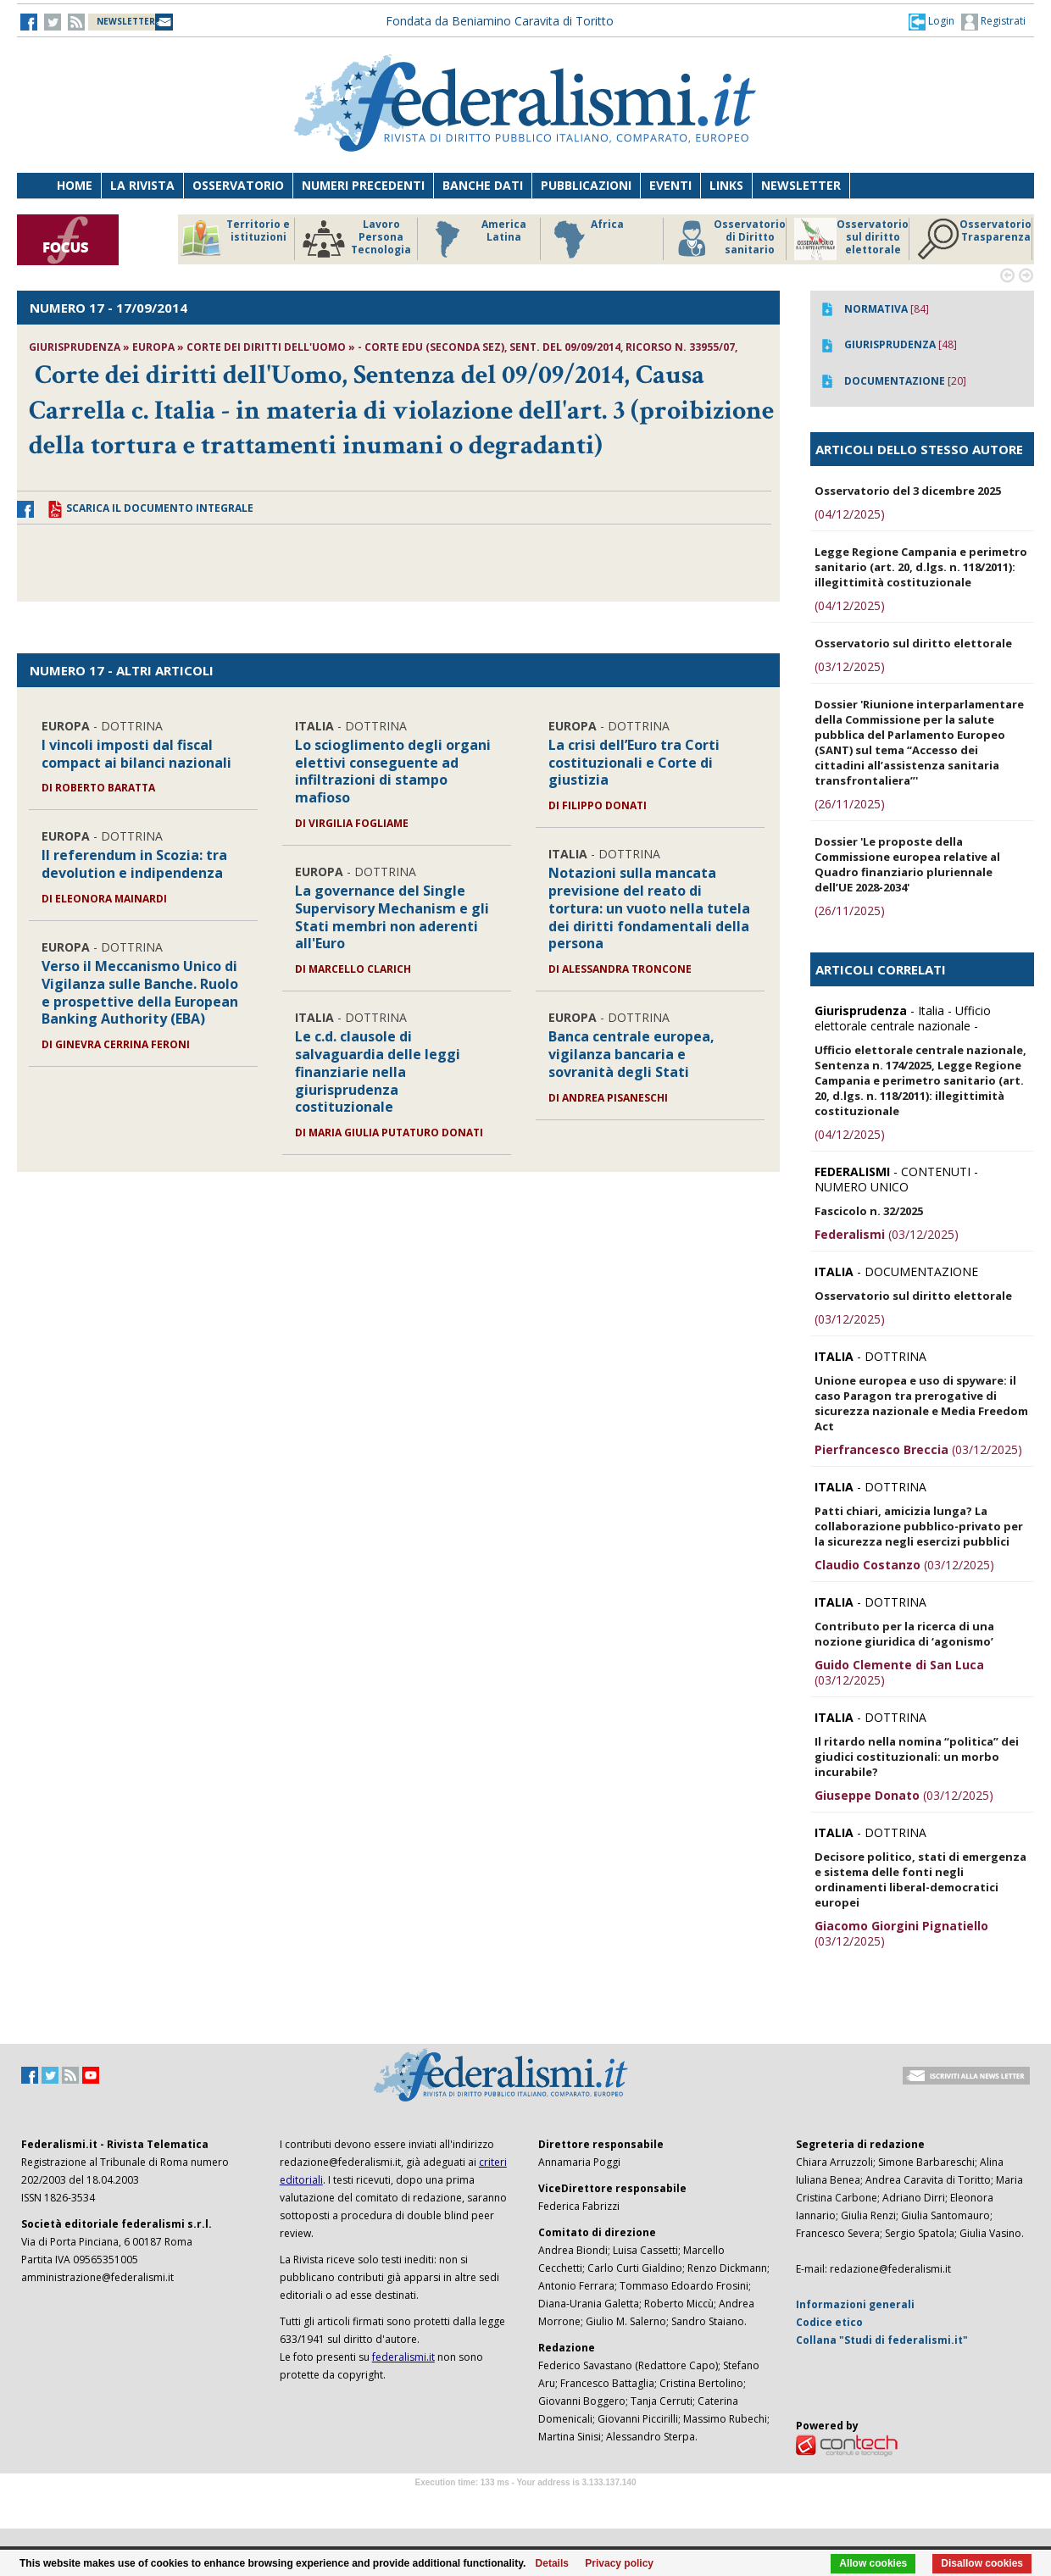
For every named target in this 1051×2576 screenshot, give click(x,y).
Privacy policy (619, 2563)
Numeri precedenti (363, 185)
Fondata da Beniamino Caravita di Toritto (500, 21)
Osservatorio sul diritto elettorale (851, 239)
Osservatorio (238, 185)
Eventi (670, 185)
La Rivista (142, 185)
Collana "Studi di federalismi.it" (882, 2340)
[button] (931, 21)
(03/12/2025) (850, 666)
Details (552, 2563)
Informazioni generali (855, 2304)
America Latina (475, 239)
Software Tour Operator (525, 2502)
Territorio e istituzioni (235, 239)
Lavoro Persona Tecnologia (357, 239)
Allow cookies (873, 2563)
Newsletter (801, 185)
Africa (586, 239)
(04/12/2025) (850, 514)
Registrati (993, 22)
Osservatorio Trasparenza (974, 239)
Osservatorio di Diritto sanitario (728, 239)
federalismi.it (403, 2357)
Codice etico (829, 2322)
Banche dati (482, 185)
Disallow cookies (982, 2563)
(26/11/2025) (850, 804)
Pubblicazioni (586, 185)
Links (726, 185)
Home (74, 185)
